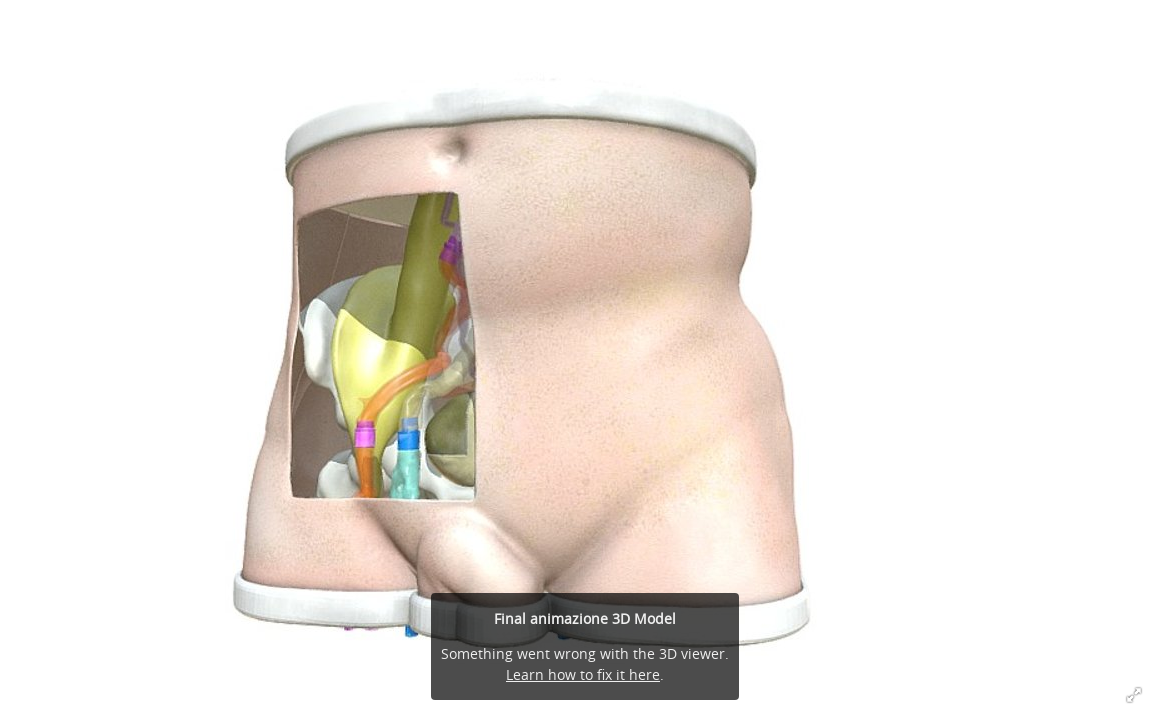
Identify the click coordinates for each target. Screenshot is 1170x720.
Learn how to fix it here (583, 674)
